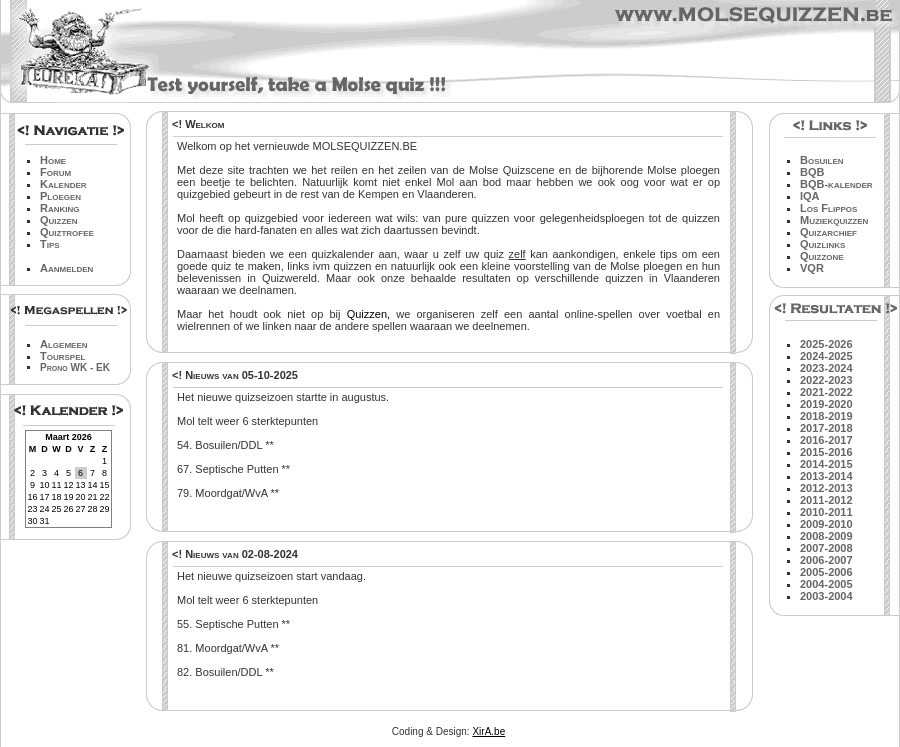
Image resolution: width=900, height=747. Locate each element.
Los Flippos (828, 208)
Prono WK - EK (75, 367)
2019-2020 (826, 404)
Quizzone (822, 256)
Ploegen (60, 196)
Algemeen (64, 344)
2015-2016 (826, 452)
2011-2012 (826, 500)
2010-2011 (826, 512)
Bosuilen (822, 160)
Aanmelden (66, 268)
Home (53, 160)
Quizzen (58, 220)
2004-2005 (826, 584)
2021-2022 (826, 392)
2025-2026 (826, 344)
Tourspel (62, 356)
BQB (812, 172)
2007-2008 (826, 548)
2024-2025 (826, 356)
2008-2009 (826, 536)
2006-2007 (826, 560)
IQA (810, 196)
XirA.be (488, 731)
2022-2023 (826, 380)
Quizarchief (828, 232)
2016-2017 (826, 440)
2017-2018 (826, 428)
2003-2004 (826, 596)
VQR (812, 268)
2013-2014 (826, 476)
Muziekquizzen (834, 220)
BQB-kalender (836, 184)
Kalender (63, 184)
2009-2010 (826, 524)
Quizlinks (822, 244)
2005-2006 (826, 572)
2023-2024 (826, 368)
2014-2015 (826, 464)
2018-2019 (826, 416)
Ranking (60, 208)
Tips (50, 244)
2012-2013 (826, 488)
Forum (55, 172)
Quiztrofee (67, 232)
